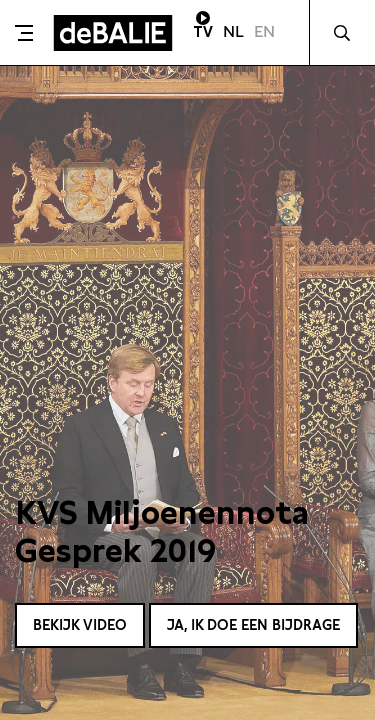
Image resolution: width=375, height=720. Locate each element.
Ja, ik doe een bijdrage (253, 625)
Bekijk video (80, 625)
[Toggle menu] (24, 33)
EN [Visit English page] (264, 31)
